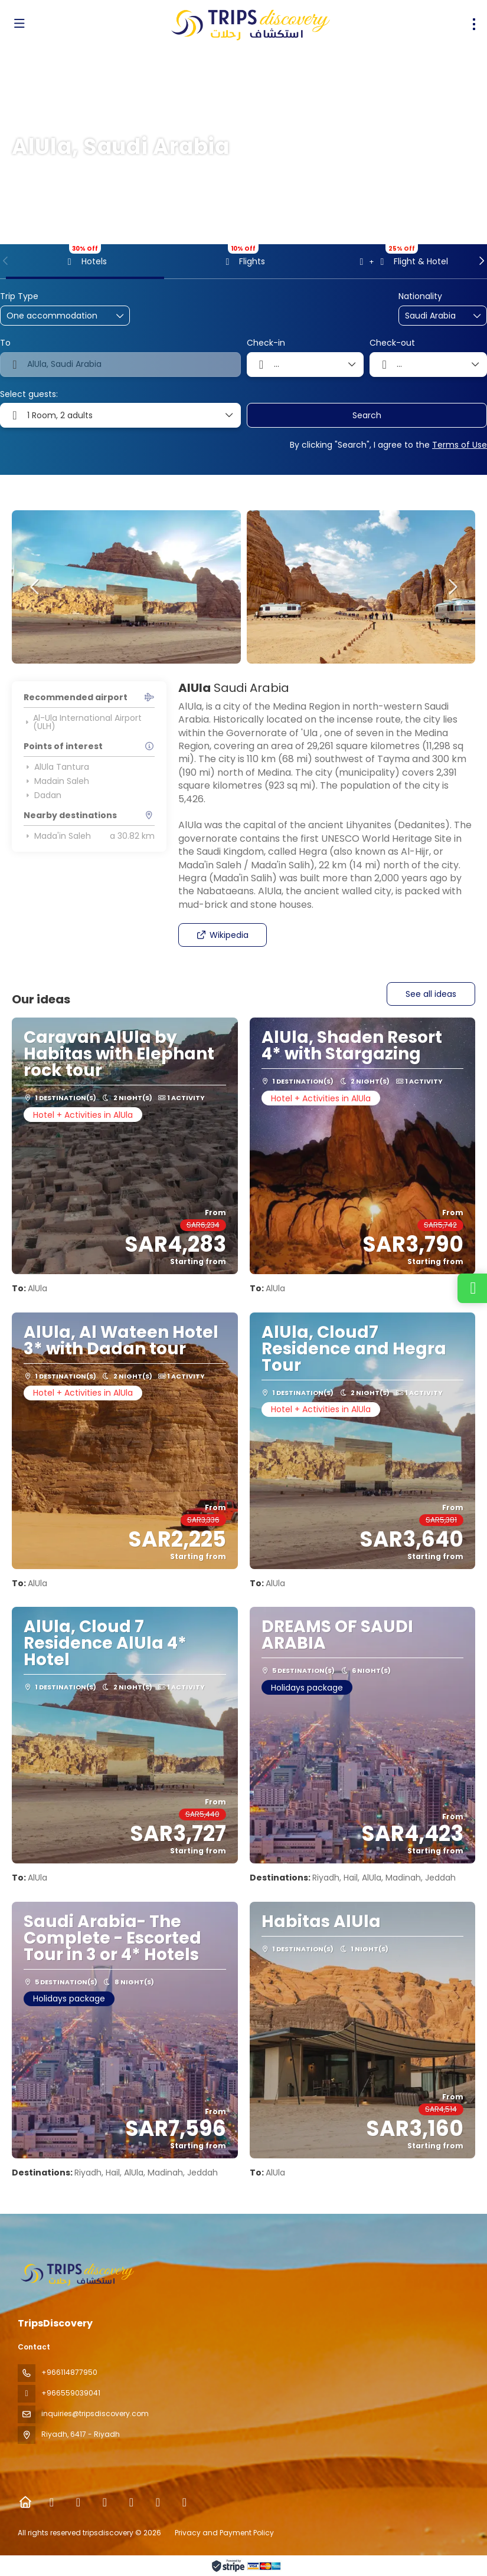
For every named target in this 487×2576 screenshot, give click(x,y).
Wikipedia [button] (222, 935)
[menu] (474, 24)
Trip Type (19, 296)
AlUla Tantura (56, 767)
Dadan (42, 795)
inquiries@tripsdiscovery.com (95, 2413)
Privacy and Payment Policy (224, 2533)
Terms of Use (459, 445)
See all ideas (431, 994)
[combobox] (434, 316)
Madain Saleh (56, 781)
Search (366, 415)
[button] (6, 260)
